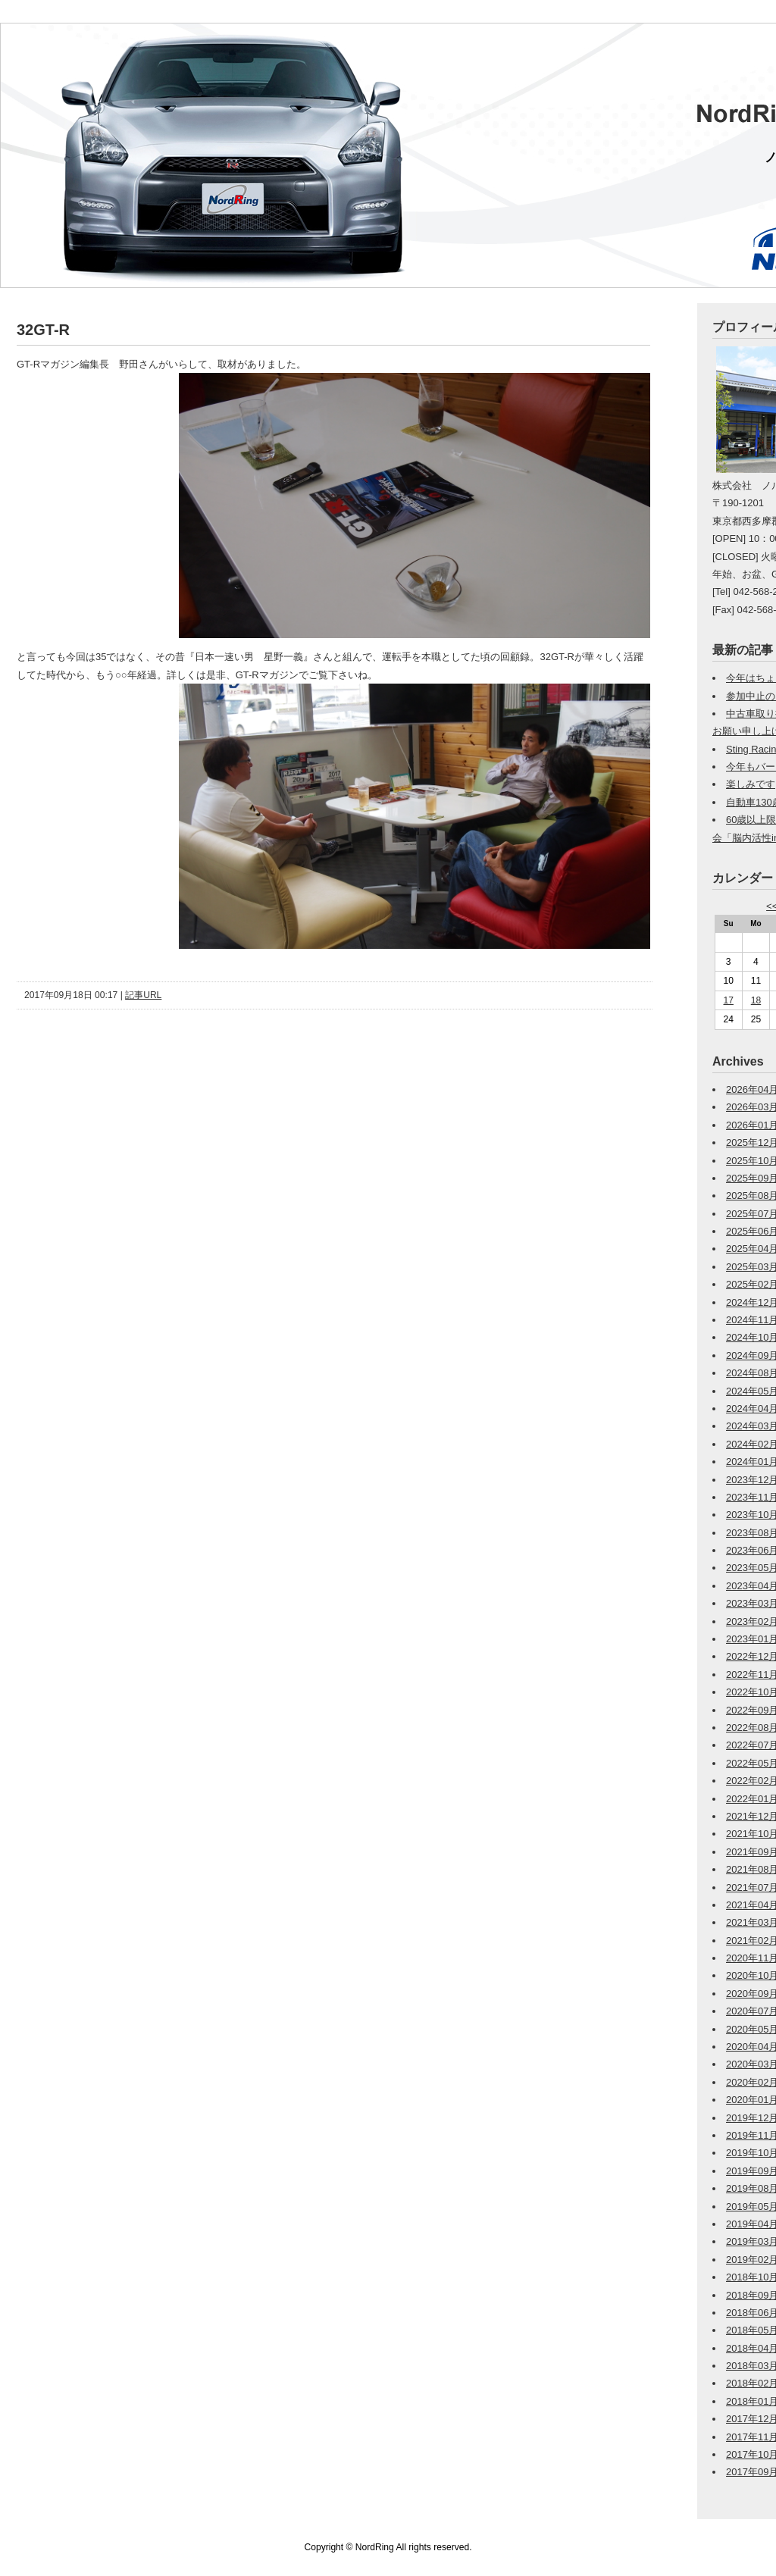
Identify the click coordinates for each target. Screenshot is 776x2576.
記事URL (143, 995)
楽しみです (750, 784)
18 (756, 1000)
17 (729, 1000)
